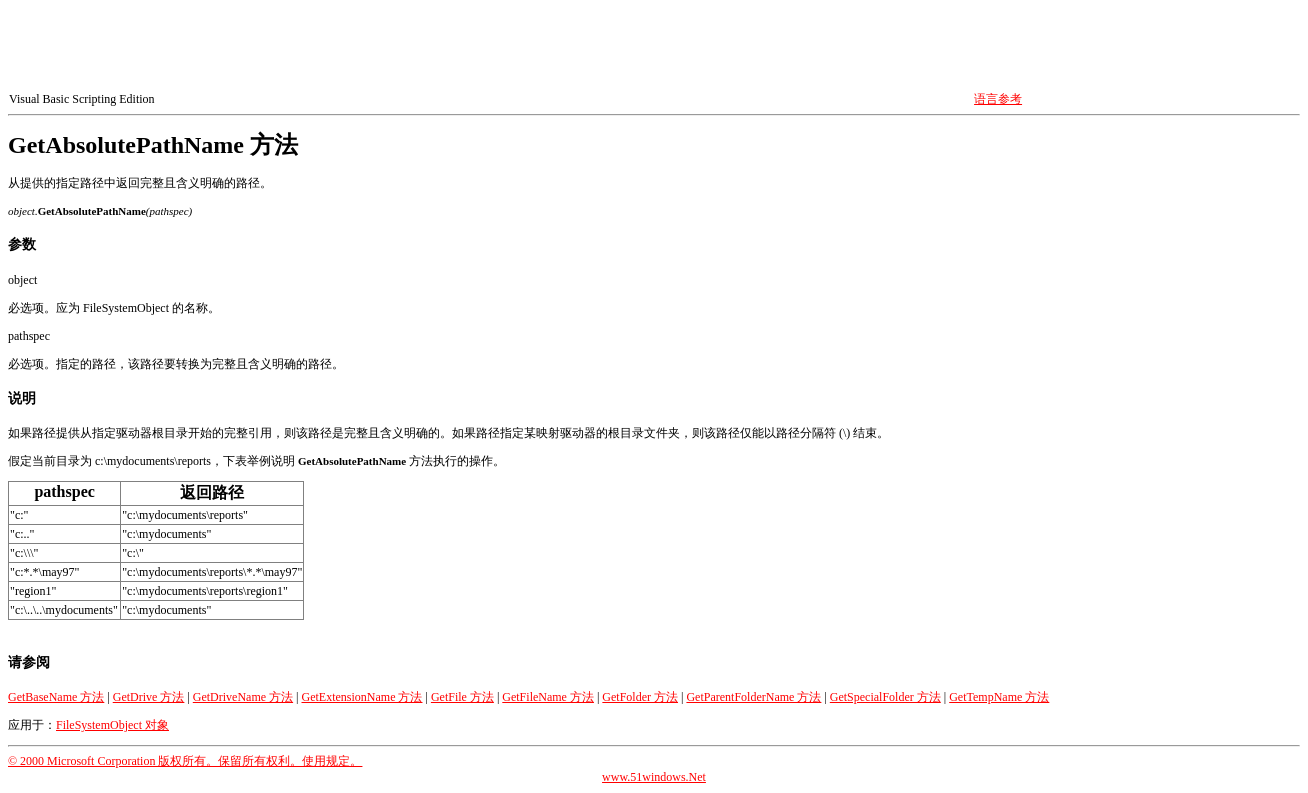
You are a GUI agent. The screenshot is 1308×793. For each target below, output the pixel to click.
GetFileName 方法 (548, 697)
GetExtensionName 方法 (362, 697)
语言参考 (998, 99)
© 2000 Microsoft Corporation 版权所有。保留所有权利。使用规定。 (185, 761)
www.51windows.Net (654, 777)
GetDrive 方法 (149, 697)
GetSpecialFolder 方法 (885, 697)
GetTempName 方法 (999, 697)
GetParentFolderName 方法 (753, 697)
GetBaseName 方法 (56, 697)
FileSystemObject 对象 (112, 725)
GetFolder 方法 (640, 697)
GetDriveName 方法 (243, 697)
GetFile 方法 (462, 697)
